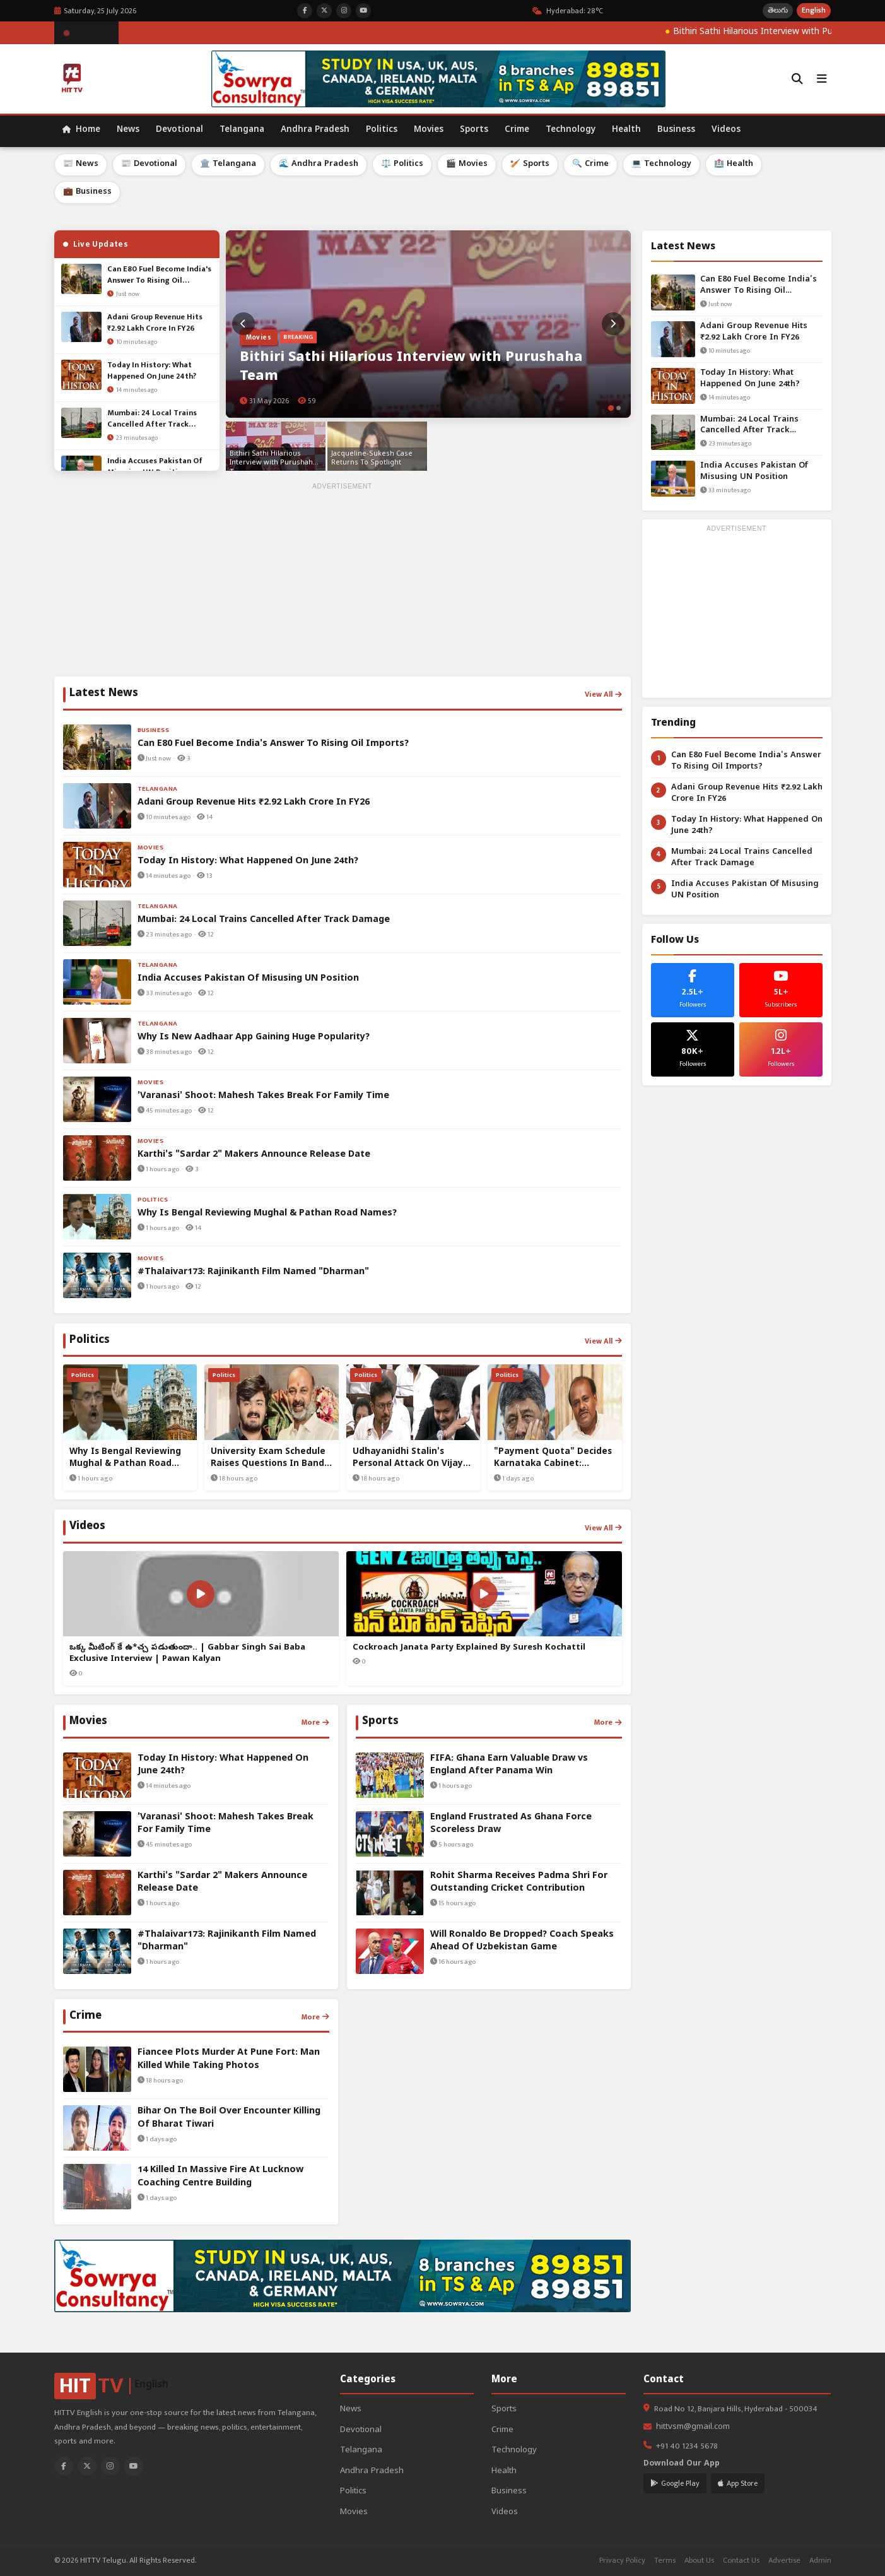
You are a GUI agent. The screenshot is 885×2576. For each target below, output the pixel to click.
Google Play (675, 2483)
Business (676, 130)
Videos (726, 130)
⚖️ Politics (402, 164)
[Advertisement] (342, 581)
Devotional (179, 130)
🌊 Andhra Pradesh (318, 164)
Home (81, 130)
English (814, 10)
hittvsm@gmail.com (693, 2427)
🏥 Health (733, 164)
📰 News (80, 164)
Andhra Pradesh (315, 130)
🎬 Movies (467, 164)
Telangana (242, 130)
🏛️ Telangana (228, 164)
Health (626, 130)
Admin (820, 2560)
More (315, 1722)
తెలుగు (778, 10)
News (128, 130)
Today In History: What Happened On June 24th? (750, 379)
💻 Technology (661, 164)
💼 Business (87, 192)
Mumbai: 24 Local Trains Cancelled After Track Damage (749, 426)
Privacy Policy (622, 2560)
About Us (699, 2560)
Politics (381, 130)
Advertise (784, 2560)
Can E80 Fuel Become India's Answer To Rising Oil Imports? (758, 286)
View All (603, 694)
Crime (517, 130)
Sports (474, 130)
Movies (428, 130)
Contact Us (741, 2560)
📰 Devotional (149, 164)
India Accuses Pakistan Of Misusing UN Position (754, 472)
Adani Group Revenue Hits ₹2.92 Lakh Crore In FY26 (753, 332)
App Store (738, 2483)
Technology (570, 130)
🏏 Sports (529, 164)
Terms (665, 2560)
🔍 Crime (590, 164)
